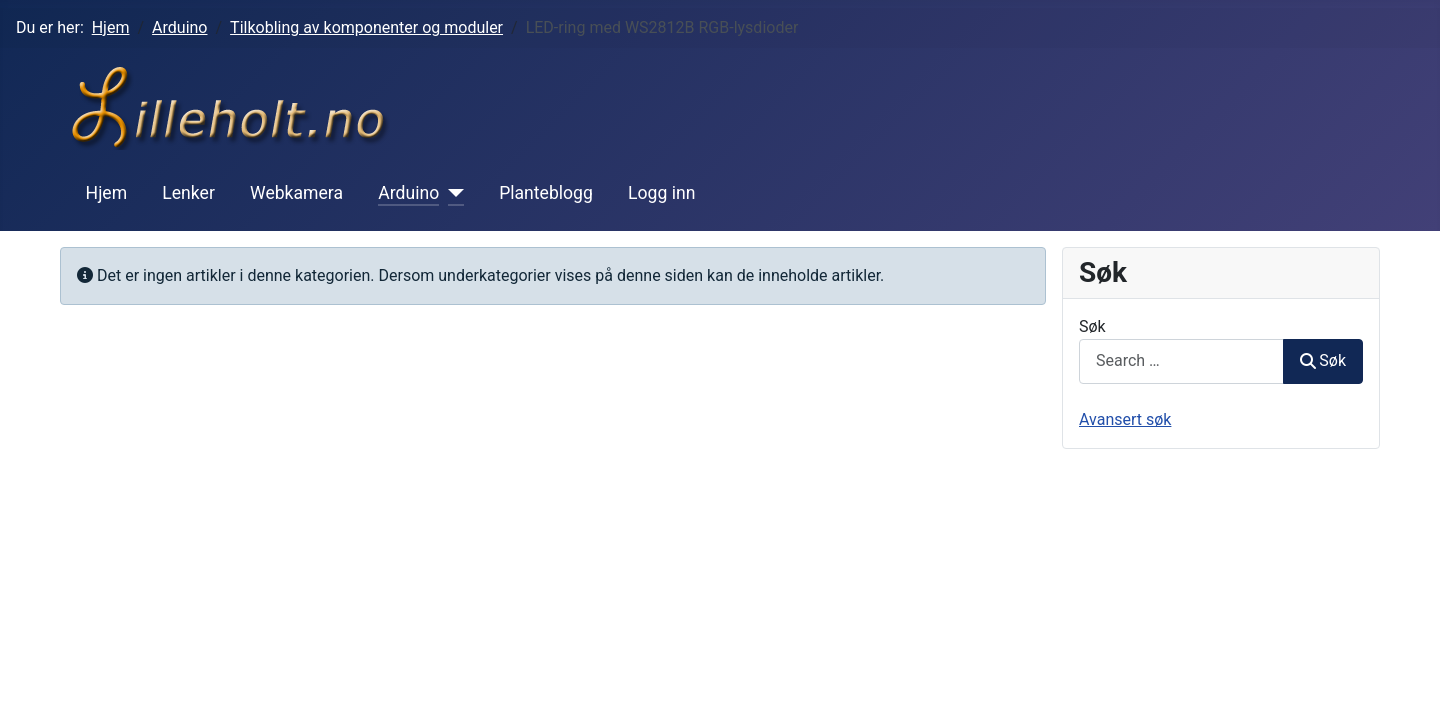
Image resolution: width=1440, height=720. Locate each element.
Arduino (408, 193)
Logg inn (661, 193)
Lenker (188, 193)
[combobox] (1181, 361)
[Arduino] (451, 193)
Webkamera (296, 193)
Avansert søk (1125, 419)
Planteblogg (546, 193)
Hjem (107, 193)
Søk (1092, 326)
